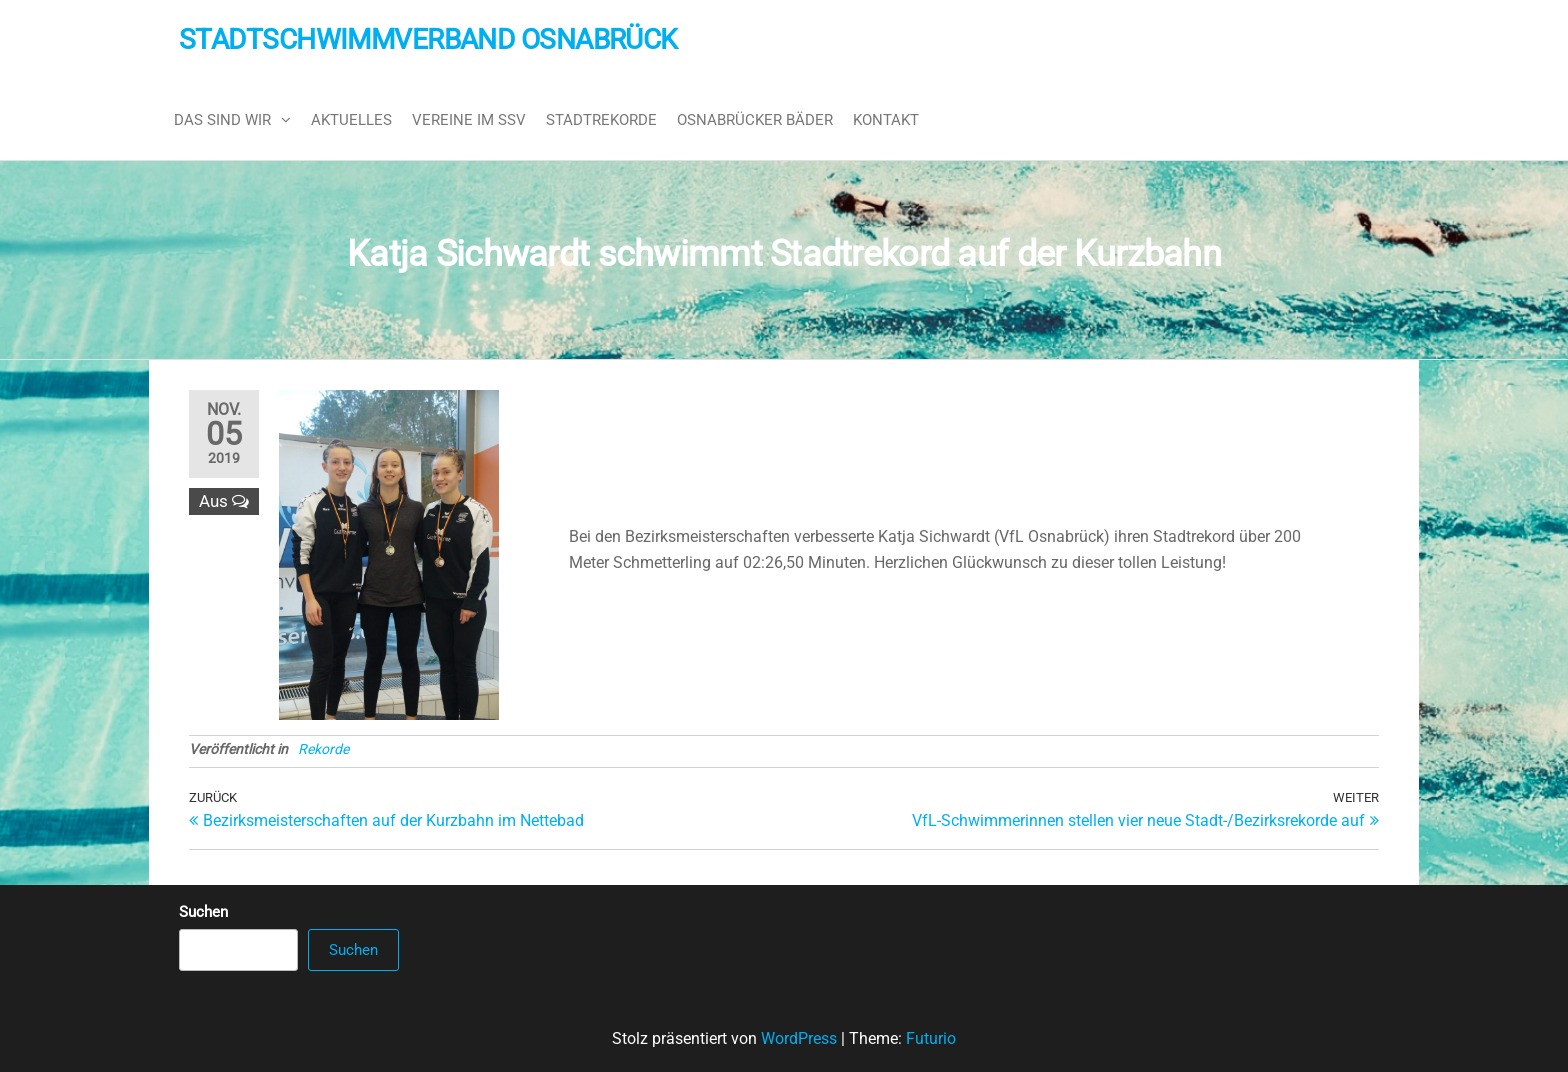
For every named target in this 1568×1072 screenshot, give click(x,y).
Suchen (203, 912)
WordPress (799, 1038)
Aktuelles (351, 120)
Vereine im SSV (469, 120)
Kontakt (886, 120)
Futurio (931, 1038)
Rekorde (323, 749)
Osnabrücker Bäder (755, 120)
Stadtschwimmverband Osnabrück (428, 39)
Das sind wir (222, 120)
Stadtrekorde (601, 120)
